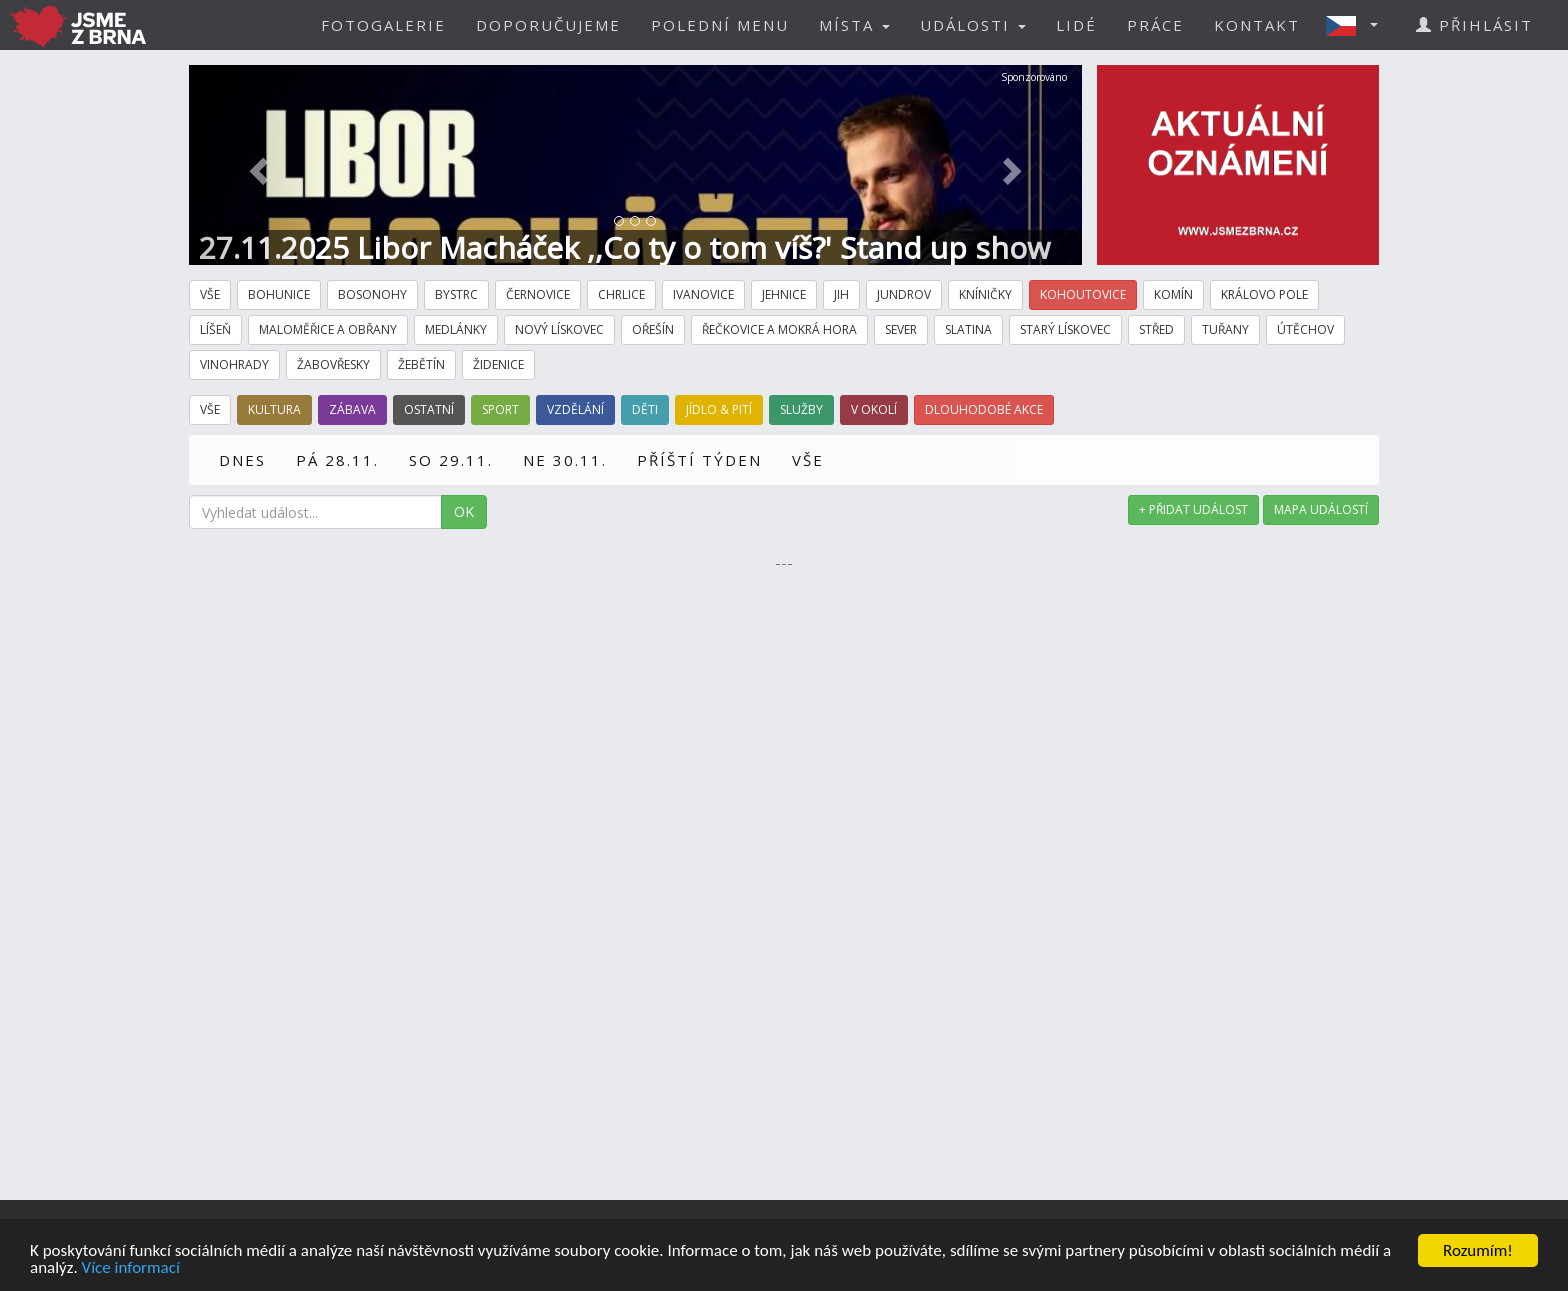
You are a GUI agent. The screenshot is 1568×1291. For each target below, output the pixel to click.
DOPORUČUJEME (548, 25)
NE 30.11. (565, 460)
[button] (1358, 25)
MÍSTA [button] (854, 25)
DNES (242, 460)
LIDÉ (1076, 25)
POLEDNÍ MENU (720, 25)
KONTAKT (1257, 25)
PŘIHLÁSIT (1474, 25)
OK (464, 511)
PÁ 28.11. (337, 460)
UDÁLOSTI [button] (973, 25)
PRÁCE (1155, 25)
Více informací (131, 1268)
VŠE (808, 460)
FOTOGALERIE (383, 25)
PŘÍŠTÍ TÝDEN (699, 460)
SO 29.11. (451, 460)
